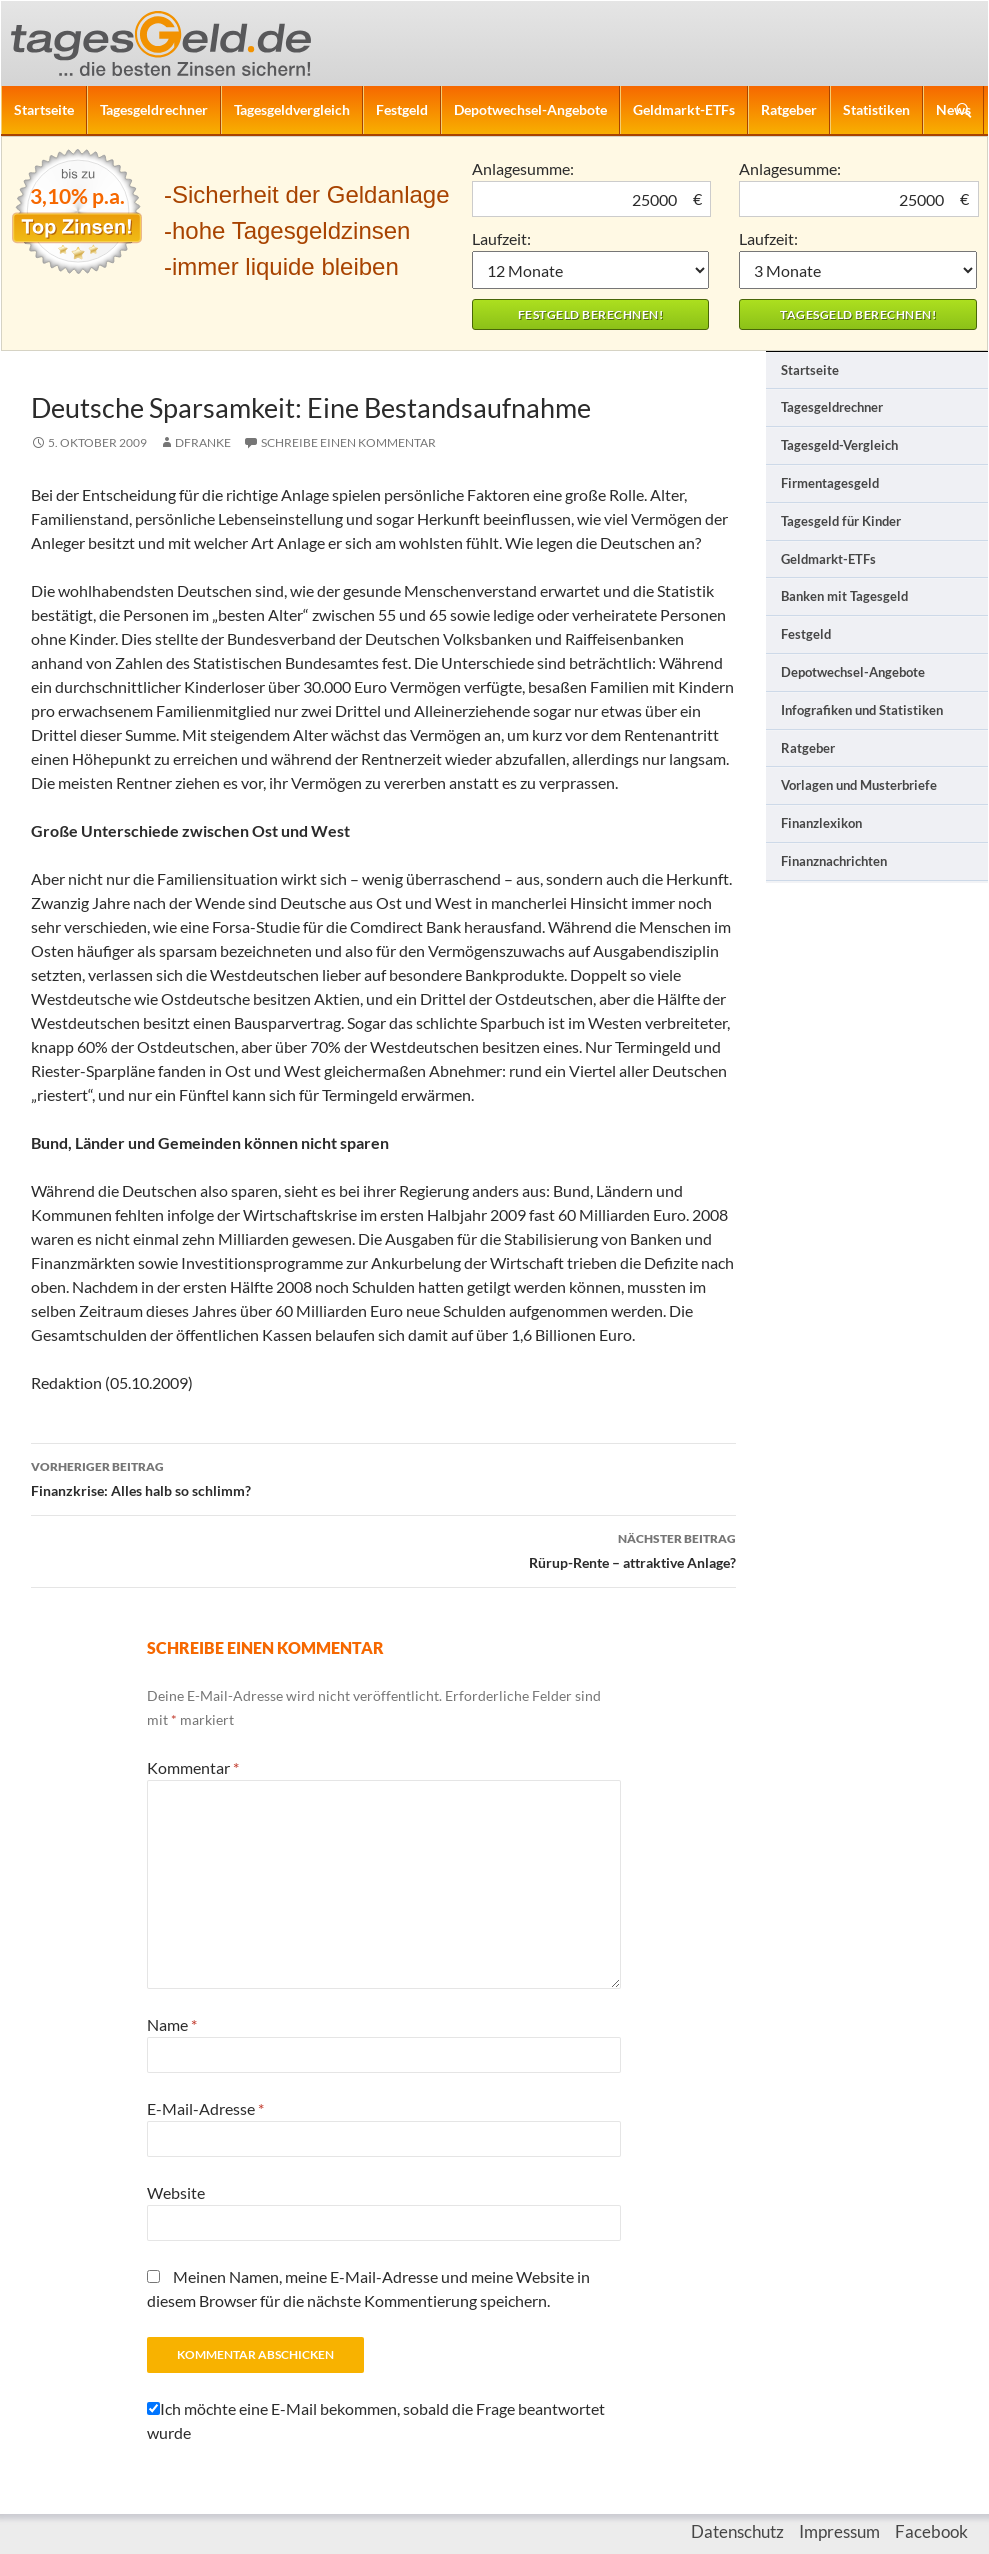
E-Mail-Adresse (205, 2108)
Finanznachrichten (834, 861)
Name (172, 2024)
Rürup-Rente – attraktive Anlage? (383, 1549)
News (953, 109)
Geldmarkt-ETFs (684, 109)
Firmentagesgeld (830, 483)
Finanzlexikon (821, 823)
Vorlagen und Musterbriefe (859, 785)
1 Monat (591, 270)
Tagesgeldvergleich (292, 109)
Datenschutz (737, 2531)
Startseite (44, 109)
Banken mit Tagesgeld (844, 596)
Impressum (839, 2531)
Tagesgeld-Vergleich (839, 445)
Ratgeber (789, 109)
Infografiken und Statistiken (862, 710)
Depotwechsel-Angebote (530, 109)
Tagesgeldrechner (154, 109)
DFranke (203, 442)
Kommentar (193, 1767)
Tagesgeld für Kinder (841, 521)
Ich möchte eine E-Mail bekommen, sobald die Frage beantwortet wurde (376, 2420)
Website (176, 2192)
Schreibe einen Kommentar (348, 442)
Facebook (931, 2531)
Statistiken (876, 109)
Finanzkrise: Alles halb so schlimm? (383, 1477)
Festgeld (402, 109)
